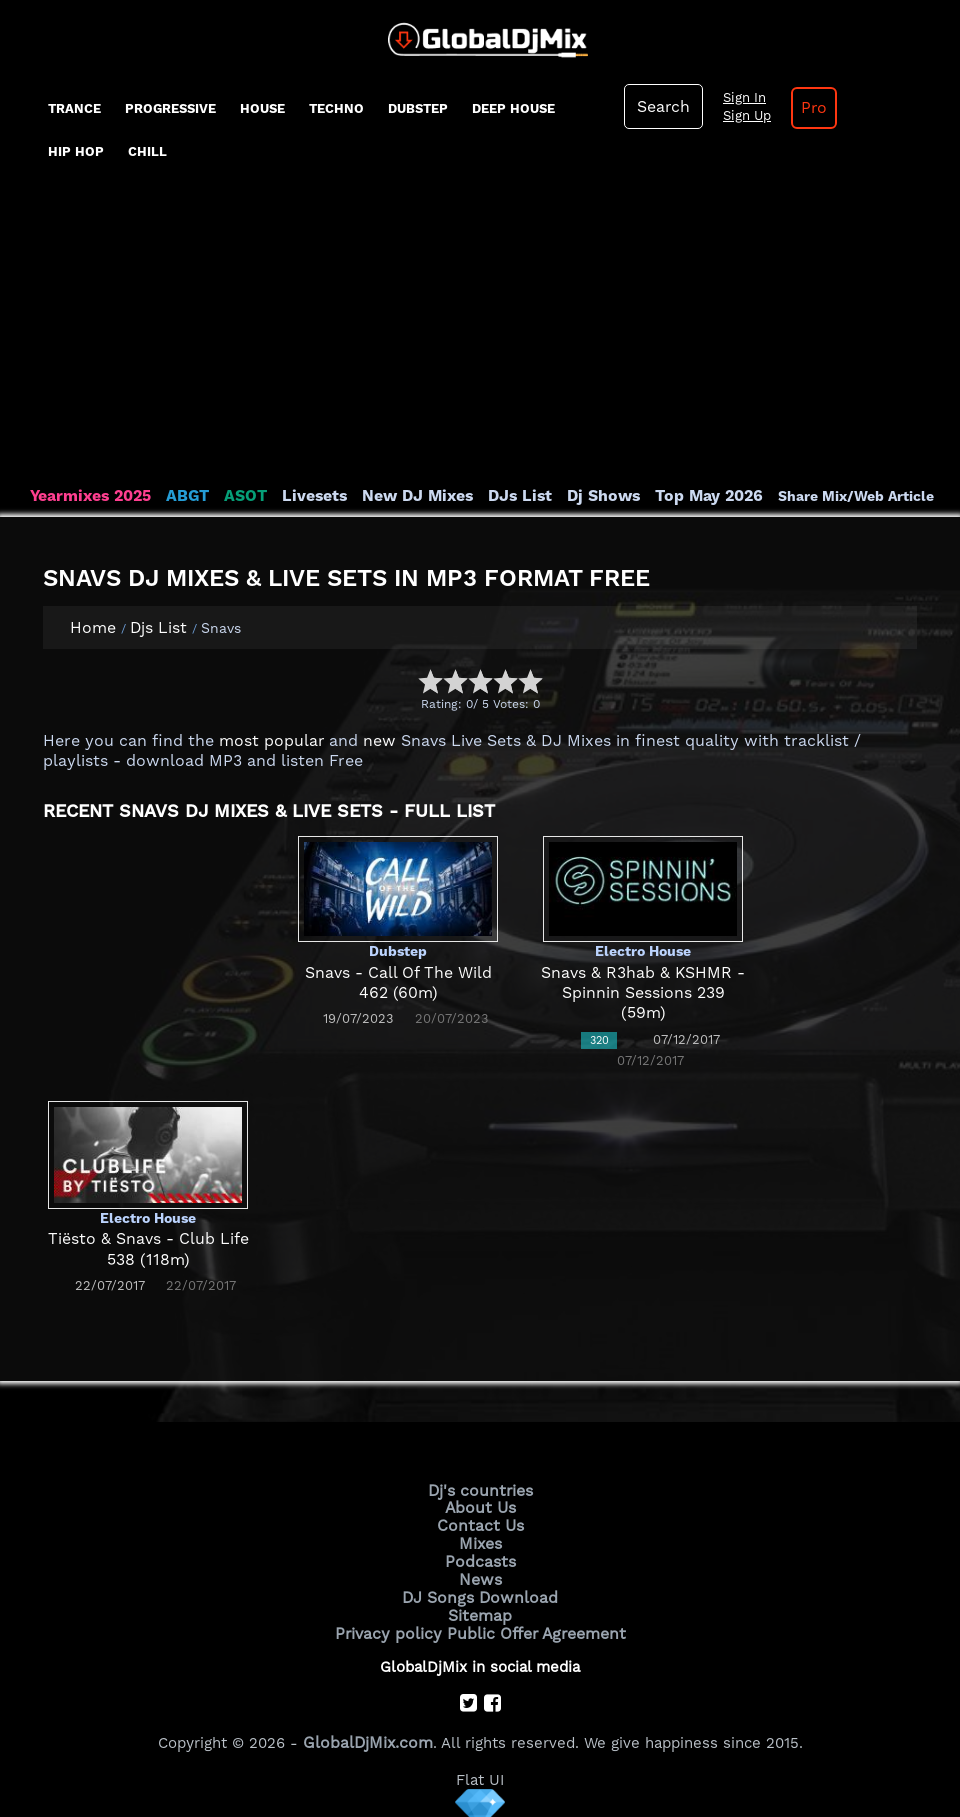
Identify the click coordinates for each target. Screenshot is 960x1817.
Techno (336, 108)
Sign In (740, 98)
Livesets (305, 496)
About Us (480, 1506)
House (262, 108)
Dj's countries (480, 1490)
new (370, 741)
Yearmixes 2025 (88, 496)
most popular (267, 741)
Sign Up (743, 116)
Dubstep (418, 108)
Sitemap (480, 1608)
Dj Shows (581, 496)
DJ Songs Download (480, 1591)
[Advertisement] (480, 336)
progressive (170, 108)
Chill (147, 151)
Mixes (480, 1540)
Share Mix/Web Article (828, 496)
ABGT (182, 496)
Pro (808, 108)
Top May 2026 (683, 496)
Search (662, 107)
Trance (74, 108)
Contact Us (480, 1523)
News (480, 1574)
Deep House (513, 108)
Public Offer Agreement (532, 1625)
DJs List (502, 496)
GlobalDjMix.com (368, 1733)
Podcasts (480, 1557)
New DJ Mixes (404, 496)
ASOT (238, 496)
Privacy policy (392, 1625)
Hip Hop (76, 151)
